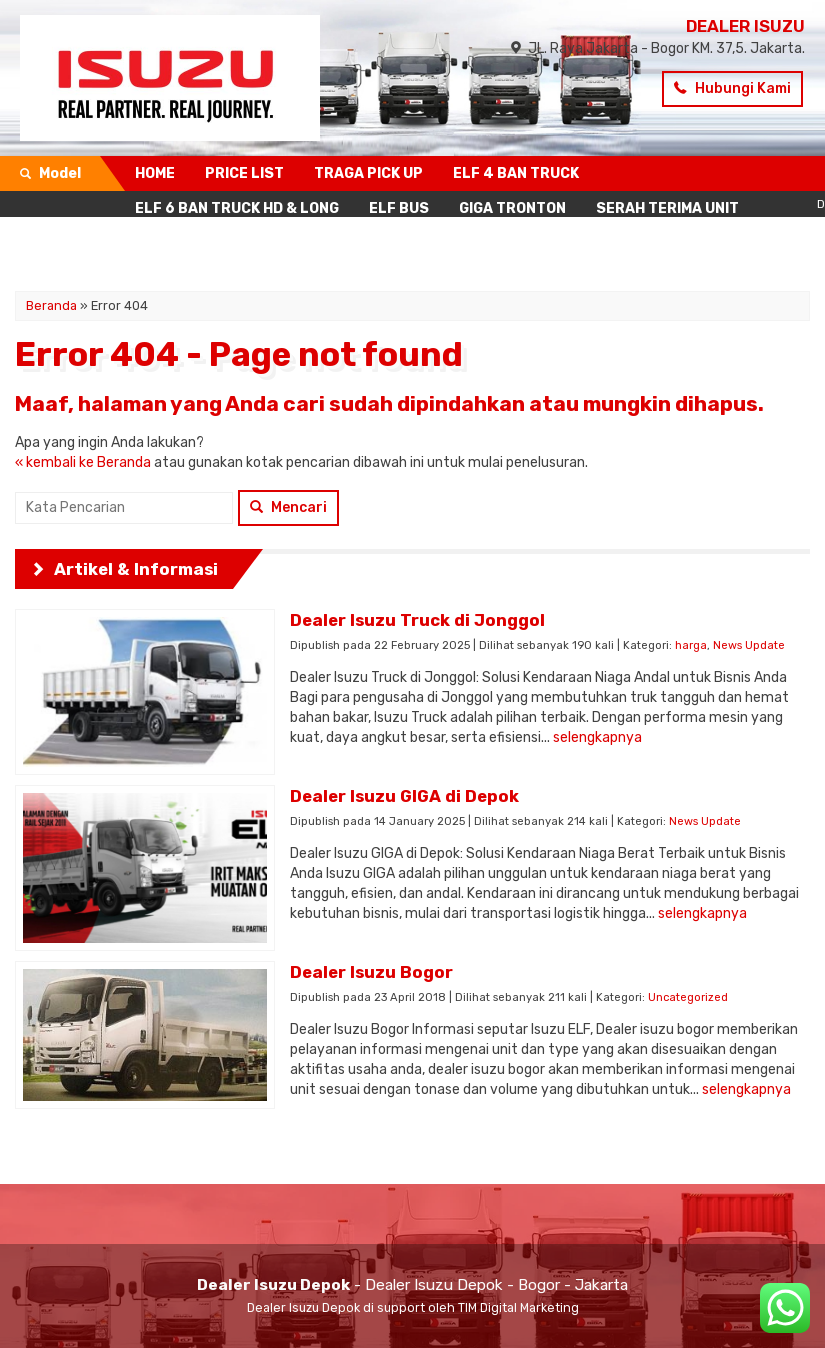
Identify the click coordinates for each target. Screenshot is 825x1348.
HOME (155, 173)
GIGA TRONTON (512, 208)
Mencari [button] (288, 507)
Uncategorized (688, 997)
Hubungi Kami (732, 88)
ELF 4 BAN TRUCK (516, 173)
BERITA (374, 243)
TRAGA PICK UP (368, 173)
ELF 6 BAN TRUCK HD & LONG (237, 208)
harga (691, 645)
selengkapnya (597, 737)
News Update (749, 645)
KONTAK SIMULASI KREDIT (226, 243)
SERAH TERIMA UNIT (667, 208)
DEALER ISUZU (745, 26)
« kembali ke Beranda (83, 462)
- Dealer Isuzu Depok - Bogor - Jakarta (412, 1285)
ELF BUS (399, 208)
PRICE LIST (244, 173)
